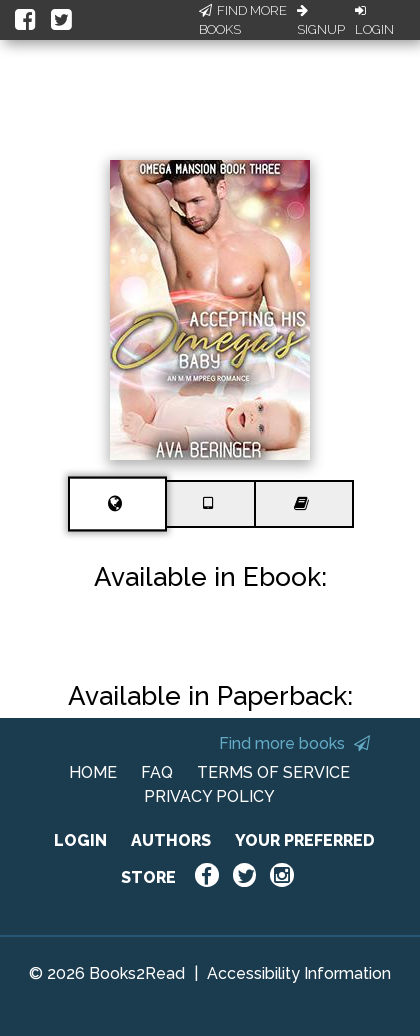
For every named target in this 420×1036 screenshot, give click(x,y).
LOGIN (80, 840)
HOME (93, 772)
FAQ (157, 772)
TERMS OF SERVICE (273, 772)
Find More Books (243, 20)
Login (374, 21)
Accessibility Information (299, 973)
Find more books (294, 743)
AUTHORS (171, 840)
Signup (321, 21)
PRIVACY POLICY (209, 796)
